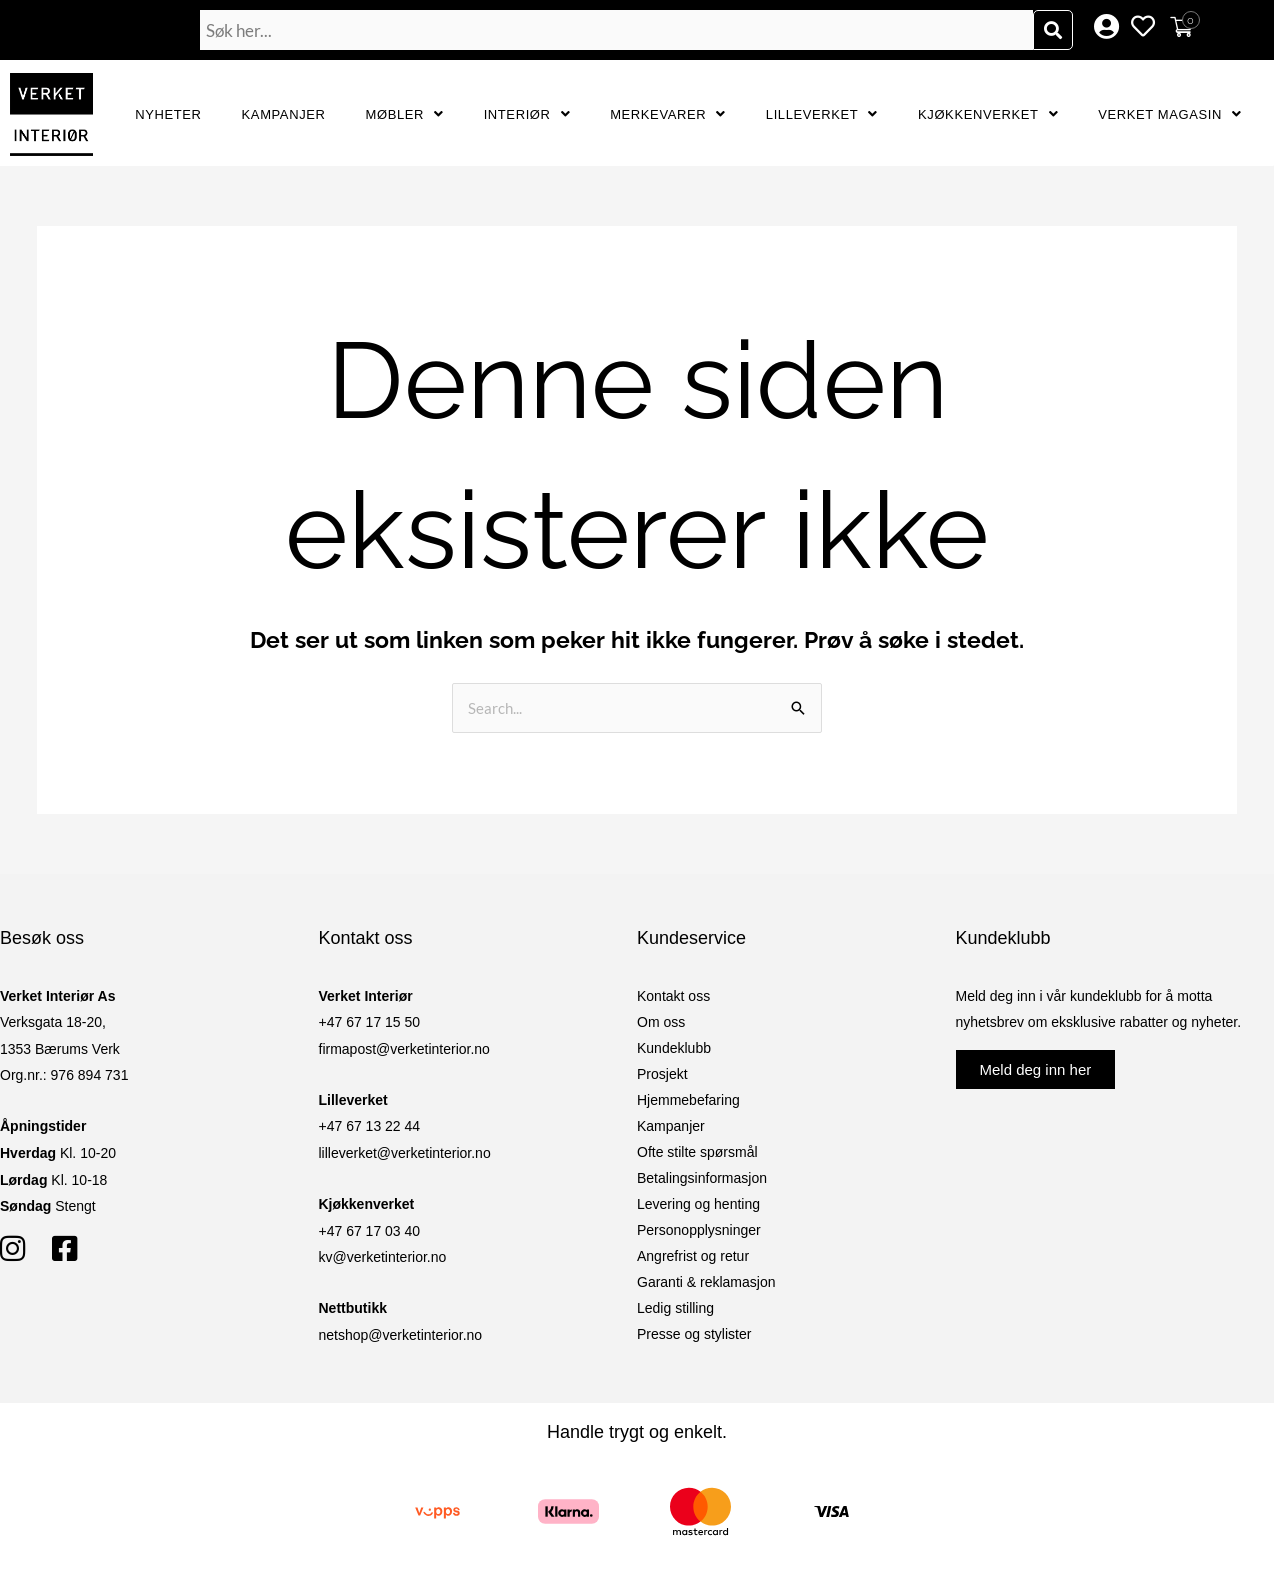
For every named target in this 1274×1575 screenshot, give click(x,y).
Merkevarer (668, 114)
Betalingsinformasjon (702, 1178)
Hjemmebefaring (688, 1100)
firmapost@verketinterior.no (404, 1049)
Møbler (405, 114)
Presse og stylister (694, 1334)
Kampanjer (284, 114)
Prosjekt (662, 1074)
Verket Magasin (1169, 114)
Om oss (661, 1022)
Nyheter (168, 114)
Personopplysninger (699, 1230)
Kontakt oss (673, 996)
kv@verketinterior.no (383, 1257)
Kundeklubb (674, 1048)
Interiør (527, 114)
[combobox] (616, 30)
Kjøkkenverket (988, 114)
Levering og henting (698, 1204)
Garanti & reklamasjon (706, 1282)
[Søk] (1053, 30)
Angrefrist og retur (693, 1256)
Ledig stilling (675, 1308)
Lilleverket (822, 114)
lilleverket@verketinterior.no (405, 1153)
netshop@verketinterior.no (401, 1335)
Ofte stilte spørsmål (697, 1152)
